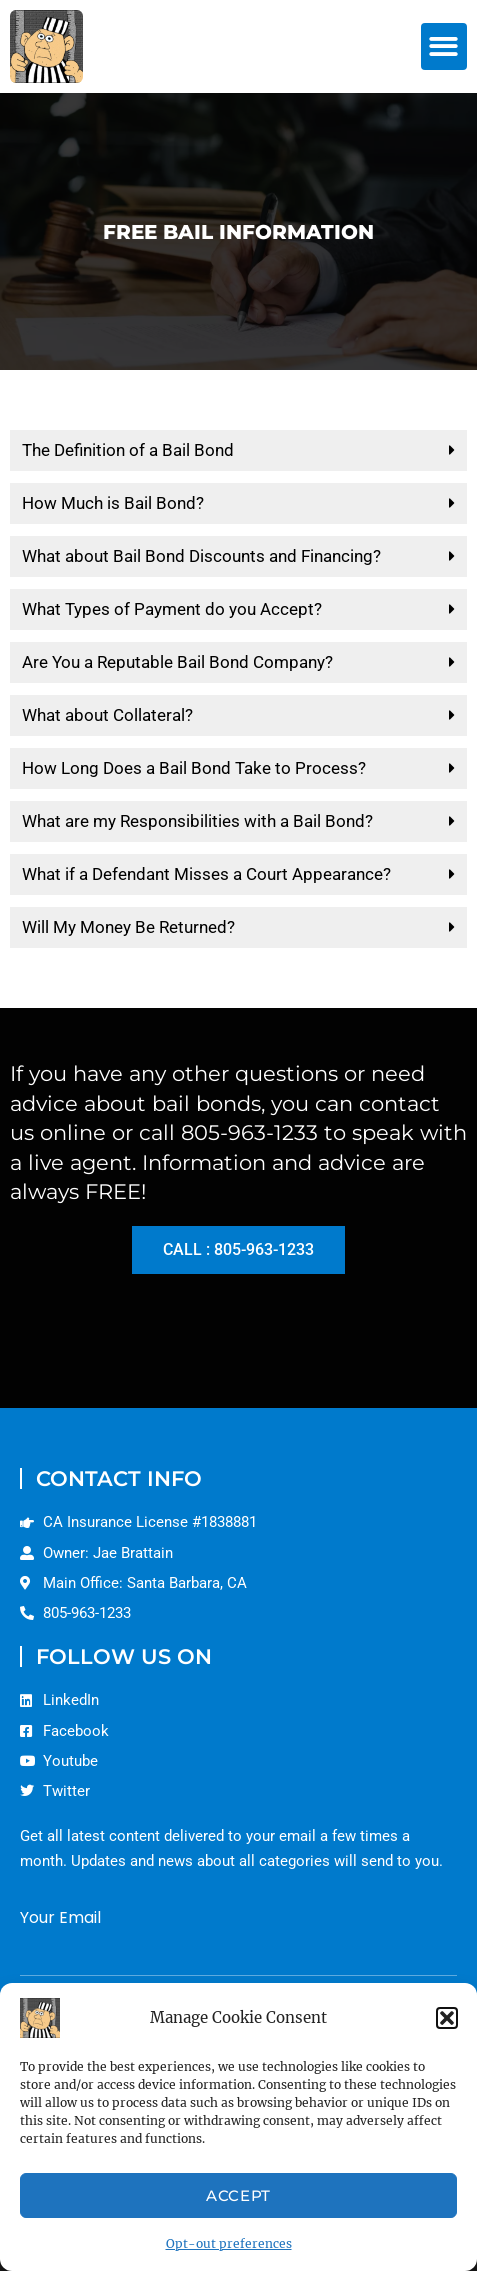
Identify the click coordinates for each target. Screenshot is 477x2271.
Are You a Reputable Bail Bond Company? (177, 662)
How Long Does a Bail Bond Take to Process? (194, 768)
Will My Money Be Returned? (128, 927)
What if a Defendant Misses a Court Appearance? (206, 874)
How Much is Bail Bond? (113, 503)
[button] (447, 2018)
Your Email (60, 1917)
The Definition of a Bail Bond (128, 450)
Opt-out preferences (229, 2243)
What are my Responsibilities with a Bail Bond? (197, 821)
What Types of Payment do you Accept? (172, 609)
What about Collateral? (107, 715)
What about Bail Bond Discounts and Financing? (201, 556)
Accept (238, 2195)
